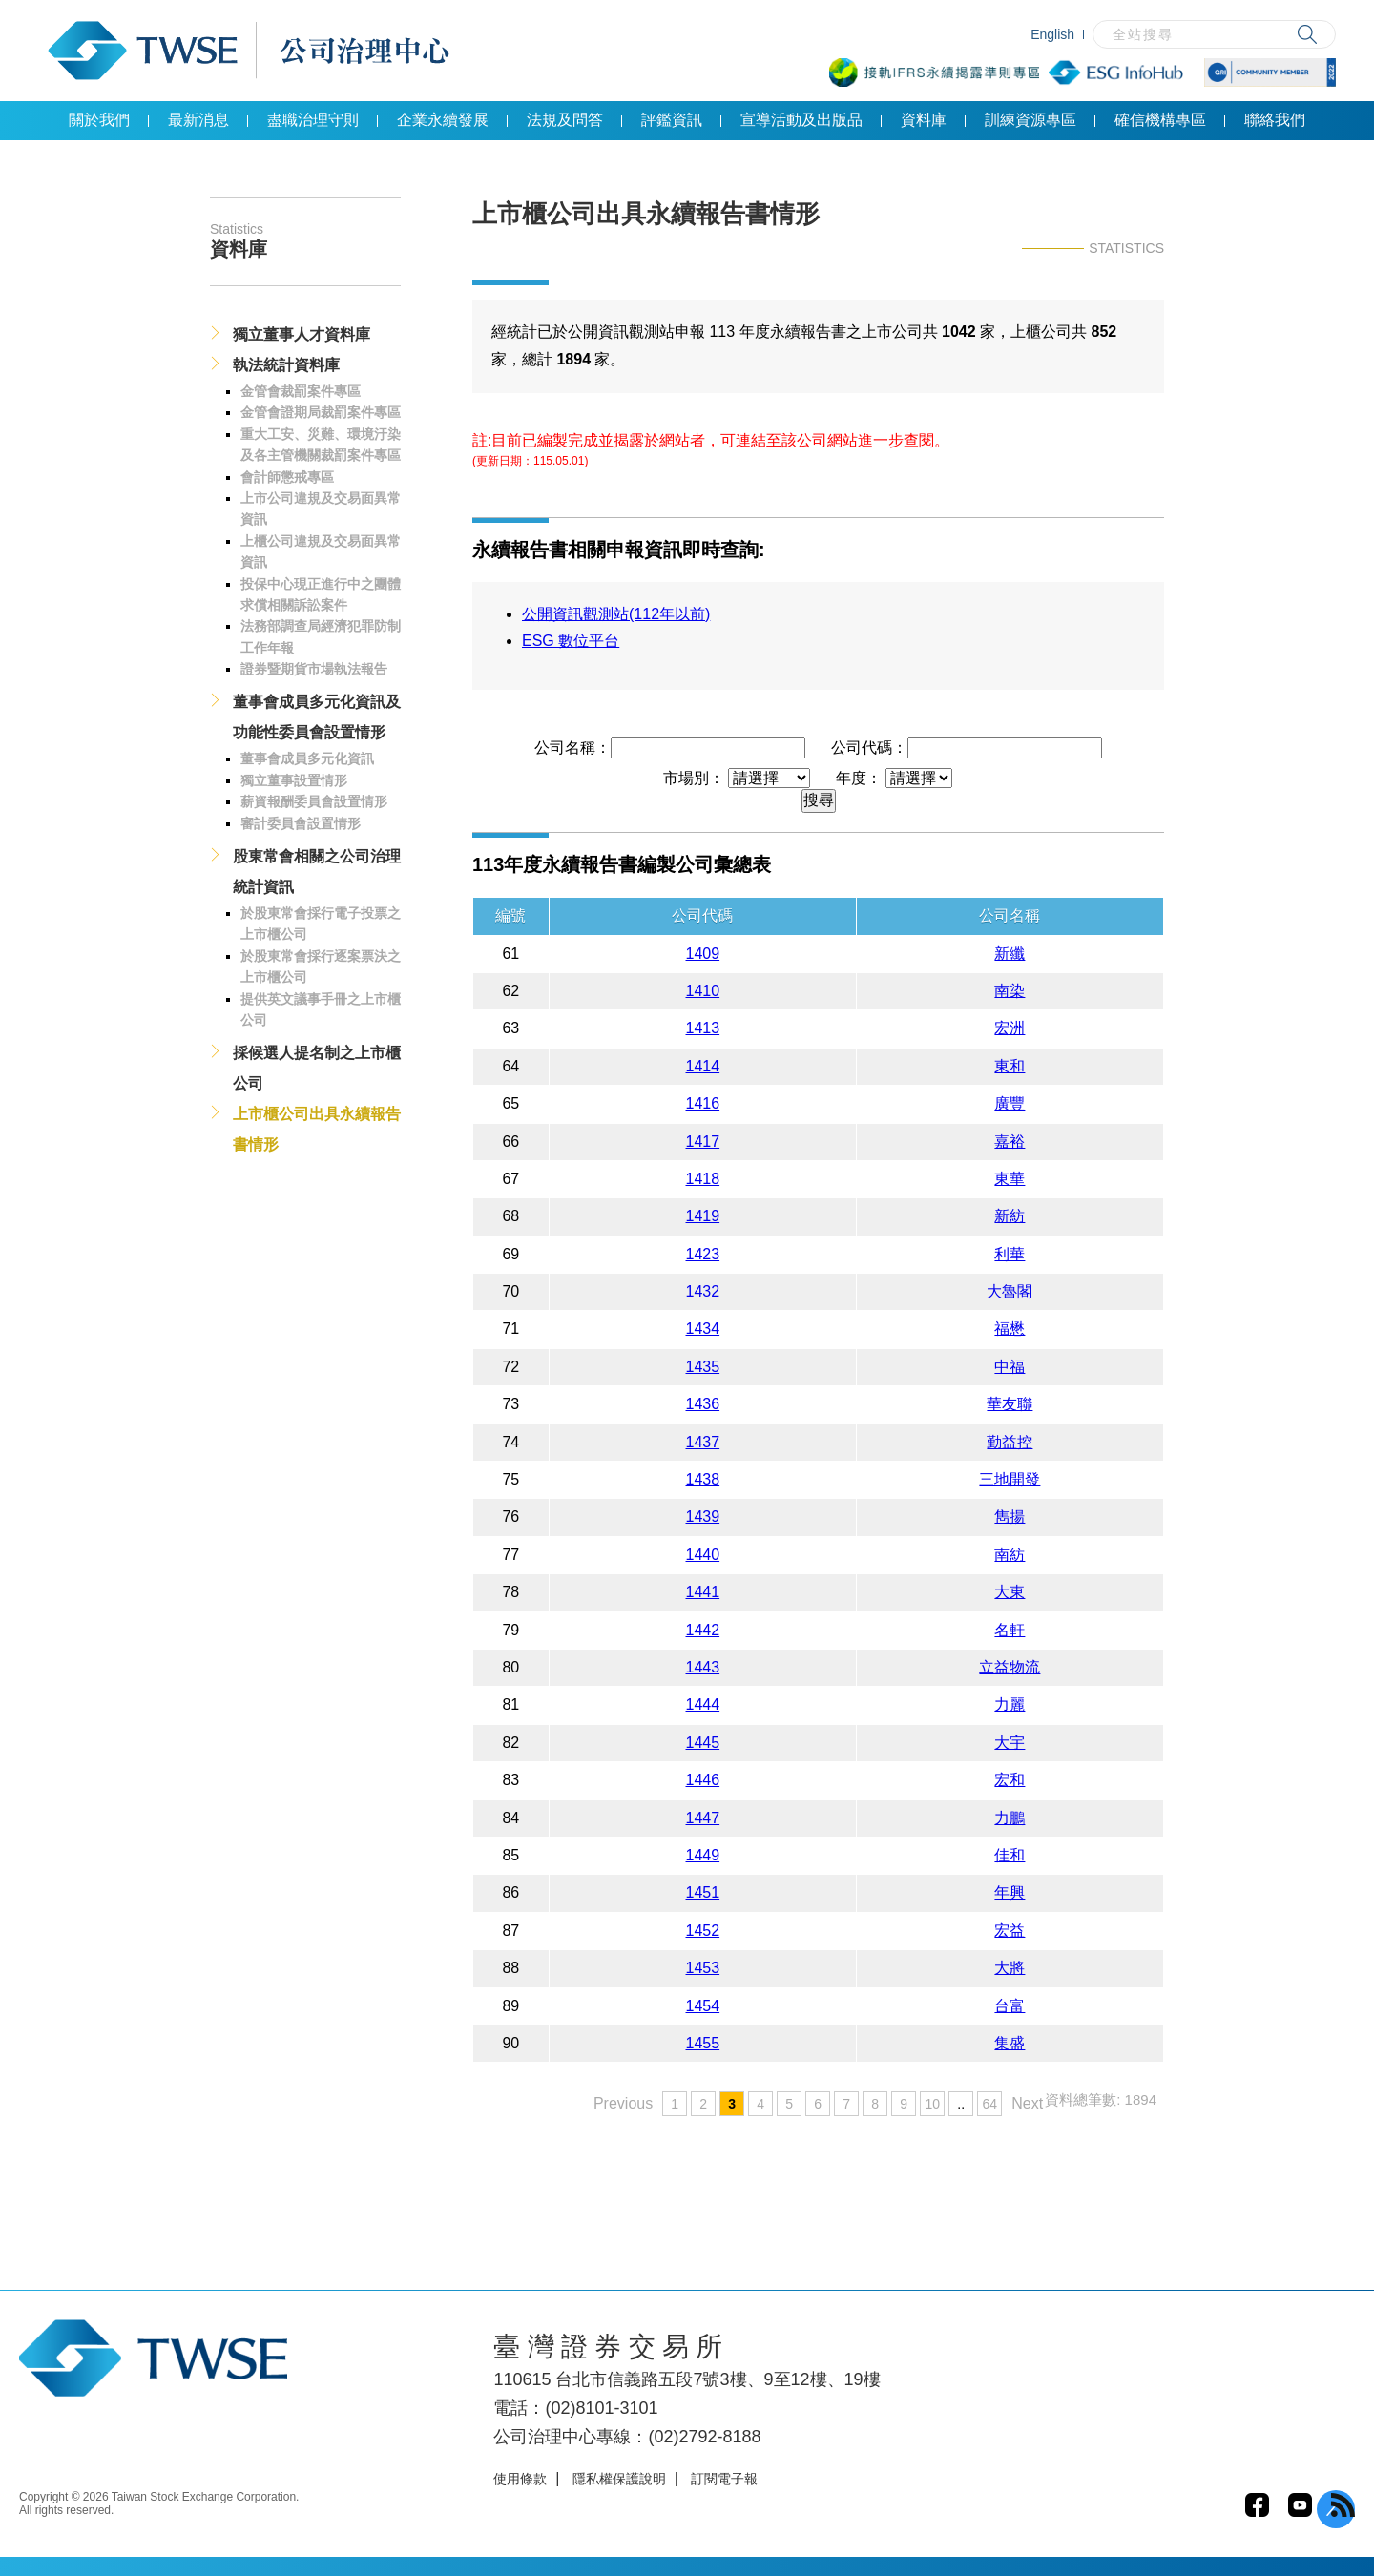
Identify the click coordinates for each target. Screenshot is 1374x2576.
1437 (703, 1442)
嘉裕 (1009, 1141)
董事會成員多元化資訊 (307, 758)
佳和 (1009, 1855)
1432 (703, 1291)
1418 (703, 1179)
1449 (703, 1855)
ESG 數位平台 (570, 641)
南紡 (1009, 1555)
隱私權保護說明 (619, 2478)
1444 (703, 1704)
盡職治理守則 (313, 120)
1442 (703, 1630)
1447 (703, 1818)
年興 (1009, 1892)
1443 (703, 1667)
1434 (703, 1328)
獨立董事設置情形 (293, 780)
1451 (703, 1892)
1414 (703, 1066)
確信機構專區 (1160, 120)
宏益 (1009, 1930)
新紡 (1009, 1216)
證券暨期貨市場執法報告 (313, 668)
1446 (703, 1780)
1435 (703, 1367)
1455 (703, 2043)
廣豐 (1009, 1103)
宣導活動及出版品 (801, 120)
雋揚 (1009, 1516)
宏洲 (1009, 1028)
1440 (703, 1555)
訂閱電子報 (724, 2478)
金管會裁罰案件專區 (300, 391)
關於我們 (99, 120)
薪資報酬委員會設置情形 (313, 801)
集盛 (1009, 2043)
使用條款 (520, 2478)
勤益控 (1009, 1442)
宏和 (1009, 1780)
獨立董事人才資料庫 (301, 334)
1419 (703, 1216)
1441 (703, 1592)
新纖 (1009, 953)
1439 (703, 1516)
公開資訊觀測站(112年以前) (616, 614)
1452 (703, 1930)
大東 (1009, 1592)
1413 (703, 1028)
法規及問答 (565, 120)
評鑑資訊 (671, 120)
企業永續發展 (443, 120)
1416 (703, 1103)
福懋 (1009, 1328)
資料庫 (924, 120)
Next (1027, 2103)
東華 (1009, 1179)
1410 (703, 991)
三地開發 (1009, 1479)
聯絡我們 (1274, 120)
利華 (1009, 1254)
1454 (703, 2006)
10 (932, 2103)
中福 (1009, 1367)
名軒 (1009, 1630)
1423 (703, 1254)
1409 (703, 953)
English (1052, 34)
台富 (1009, 2006)
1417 (703, 1141)
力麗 (1009, 1704)
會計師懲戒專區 (287, 477)
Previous (623, 2103)
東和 (1009, 1066)
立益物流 (1009, 1667)
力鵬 (1009, 1818)
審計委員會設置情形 (300, 823)
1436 (703, 1404)
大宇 (1009, 1743)
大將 (1009, 1968)
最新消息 (198, 120)
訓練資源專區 (1030, 120)
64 (989, 2103)
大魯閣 (1009, 1291)
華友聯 (1009, 1404)
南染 (1009, 991)
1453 (703, 1968)
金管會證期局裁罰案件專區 (320, 412)
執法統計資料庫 (286, 365)
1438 (703, 1479)
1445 (703, 1743)
